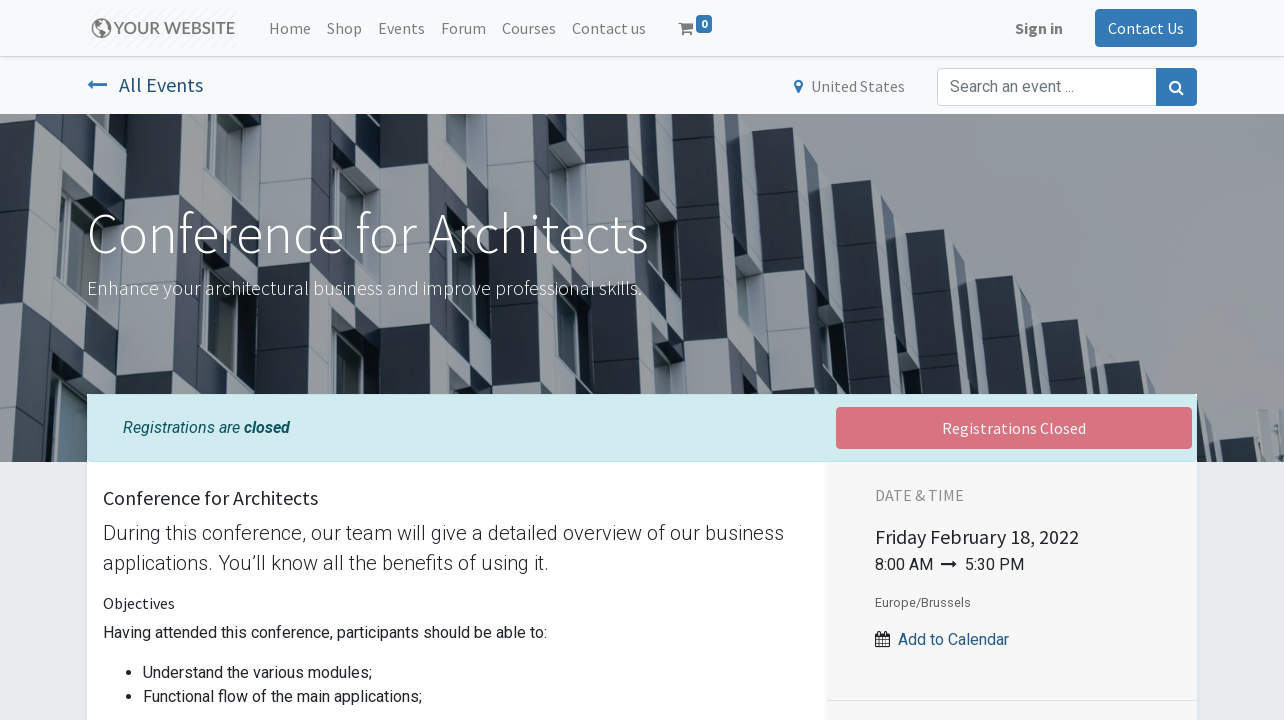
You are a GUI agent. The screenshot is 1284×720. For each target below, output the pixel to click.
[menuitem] (290, 28)
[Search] (1176, 87)
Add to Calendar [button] (953, 639)
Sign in (1039, 28)
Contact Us (1146, 28)
